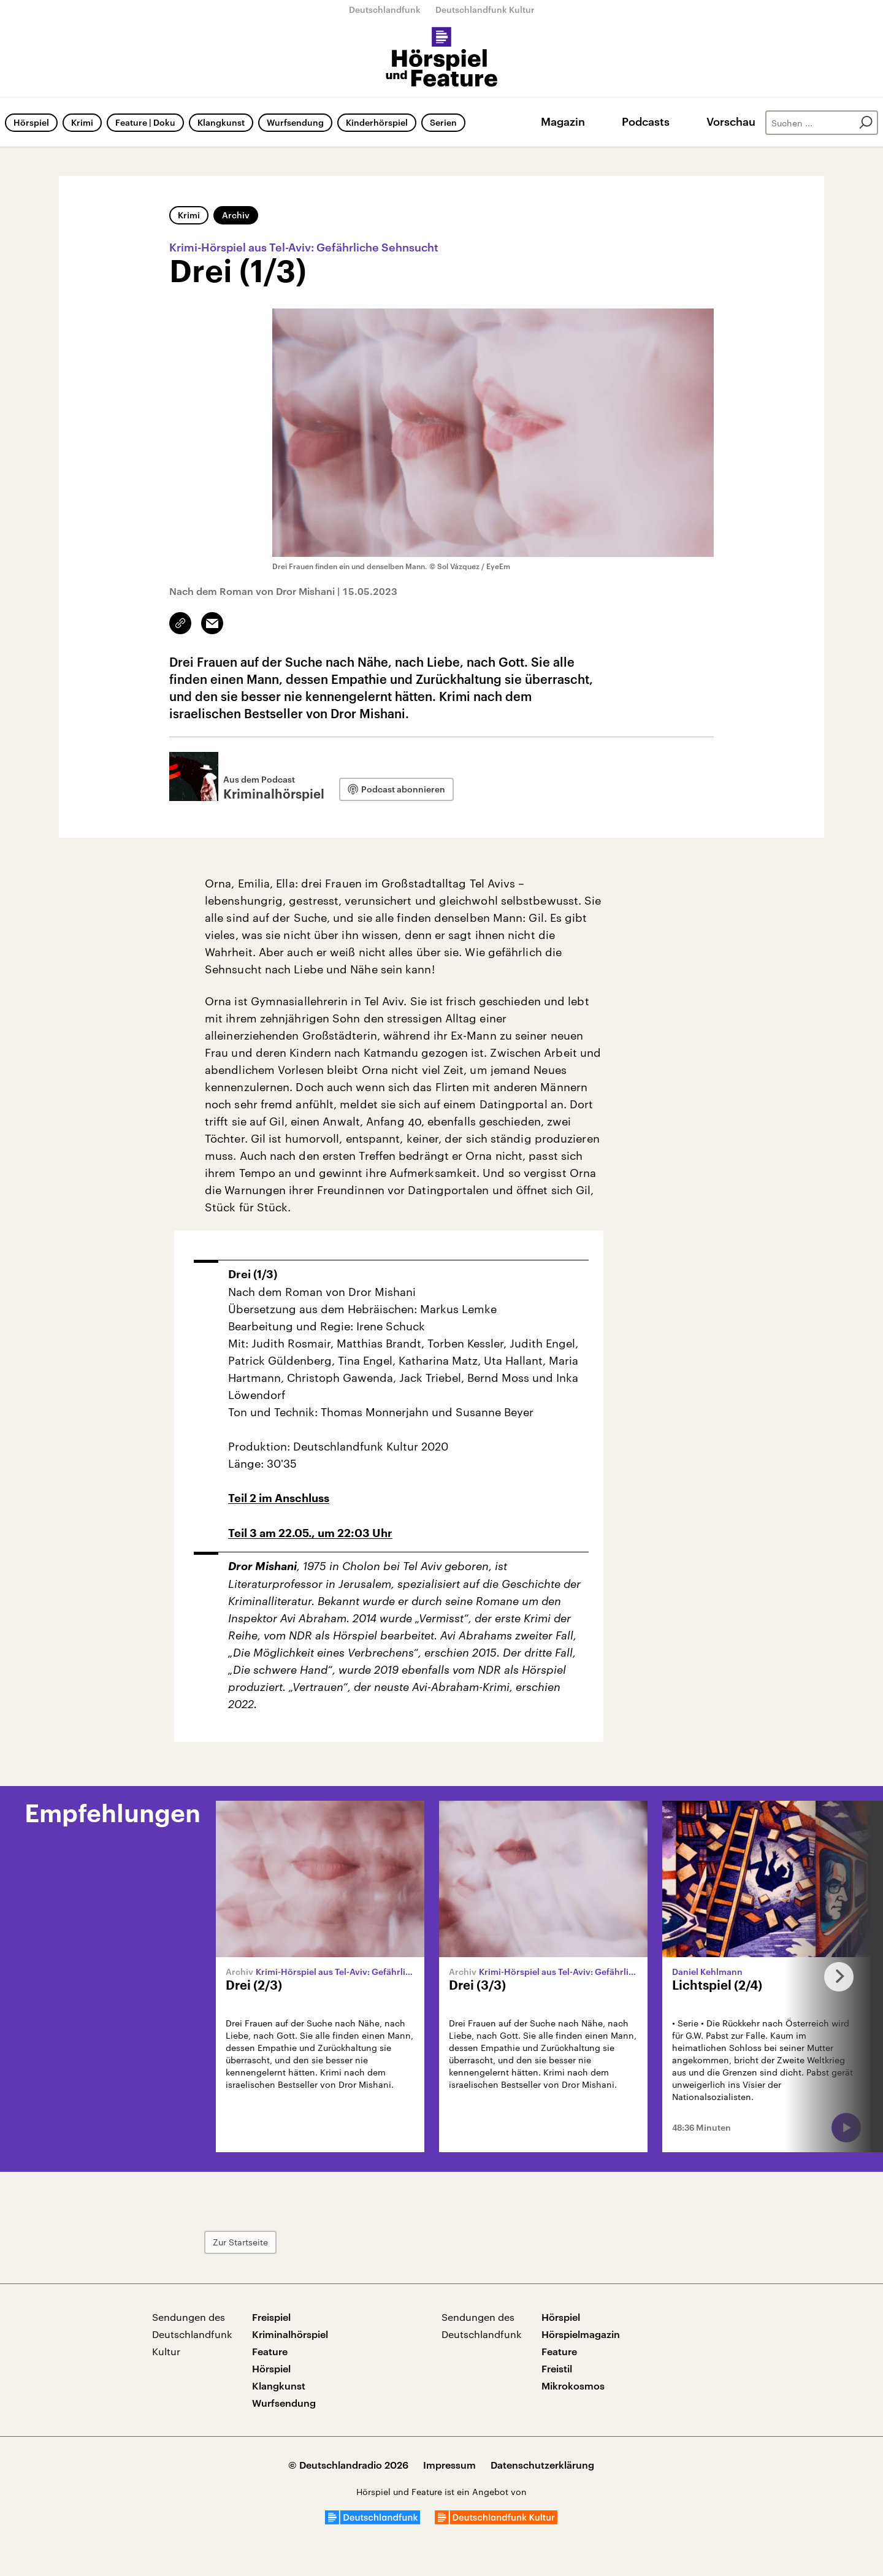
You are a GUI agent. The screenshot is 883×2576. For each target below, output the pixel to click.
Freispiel (271, 2317)
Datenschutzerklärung (542, 2465)
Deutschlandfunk (385, 9)
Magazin (563, 121)
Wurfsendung (295, 122)
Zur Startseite (240, 2242)
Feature (270, 2351)
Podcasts (646, 121)
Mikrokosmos (573, 2385)
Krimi (82, 122)
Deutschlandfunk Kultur (485, 9)
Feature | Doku (145, 122)
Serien (443, 122)
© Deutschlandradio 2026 (348, 2465)
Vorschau (730, 121)
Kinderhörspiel (377, 122)
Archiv (236, 215)
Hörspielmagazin (580, 2334)
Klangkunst (221, 122)
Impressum (449, 2465)
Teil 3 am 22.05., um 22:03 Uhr (310, 1533)
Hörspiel (31, 122)
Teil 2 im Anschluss (278, 1498)
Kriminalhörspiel (290, 2334)
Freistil (556, 2368)
